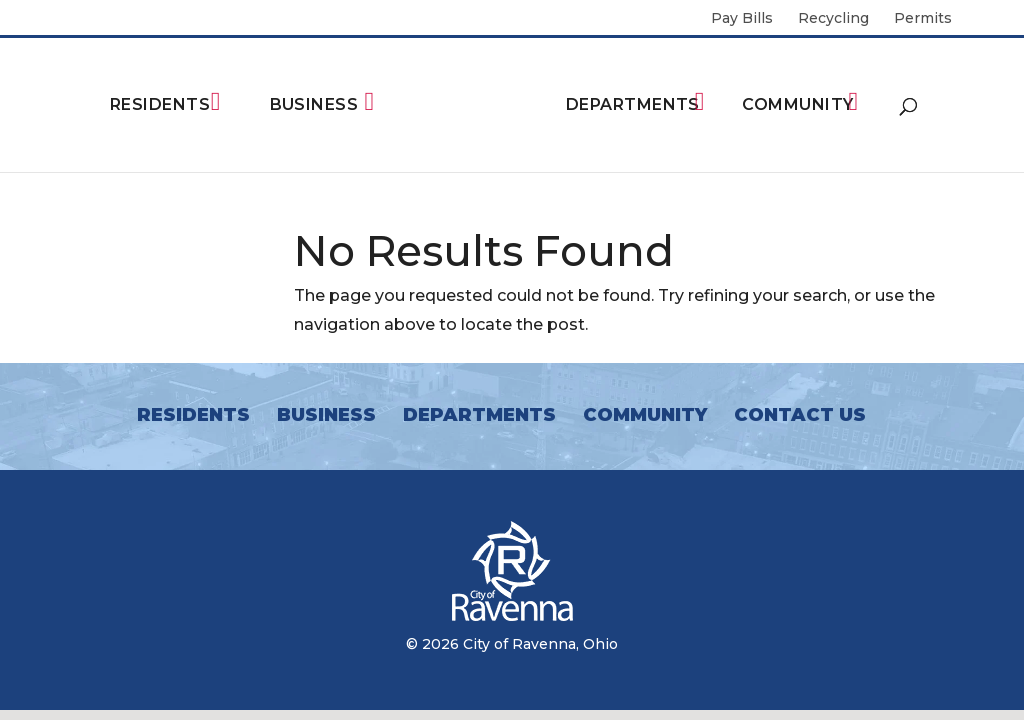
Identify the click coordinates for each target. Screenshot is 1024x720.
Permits (923, 19)
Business (314, 104)
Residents (160, 104)
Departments (633, 104)
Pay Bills (742, 19)
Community (797, 104)
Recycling (833, 19)
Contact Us (800, 415)
